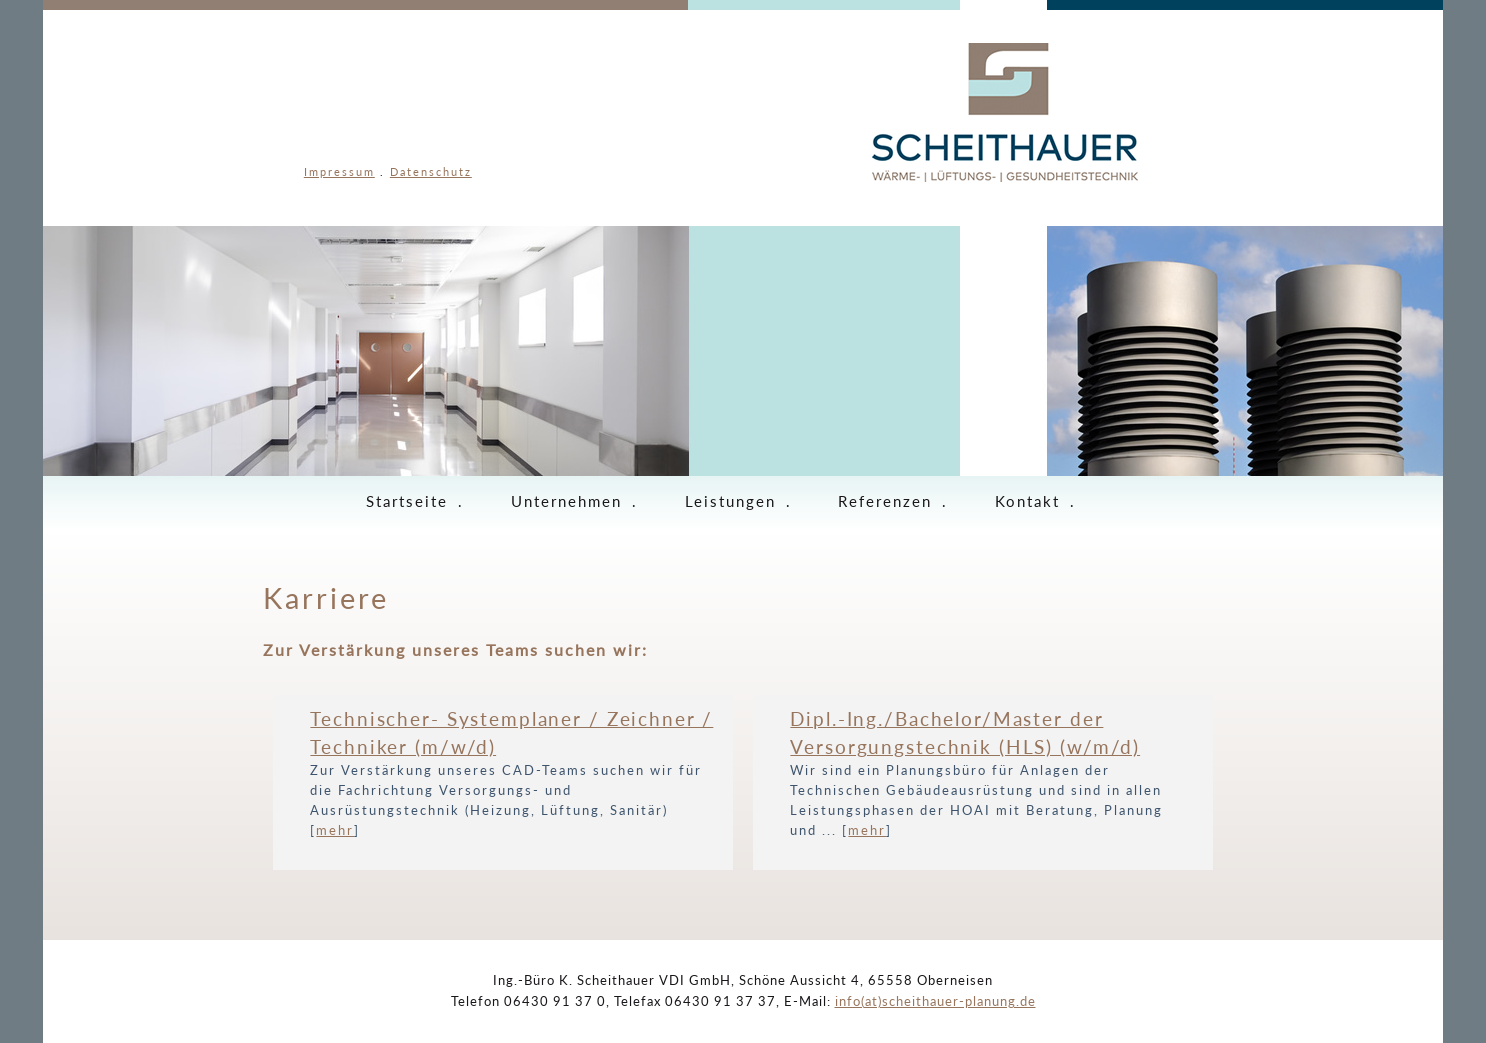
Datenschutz (431, 171)
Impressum (339, 171)
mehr (335, 830)
